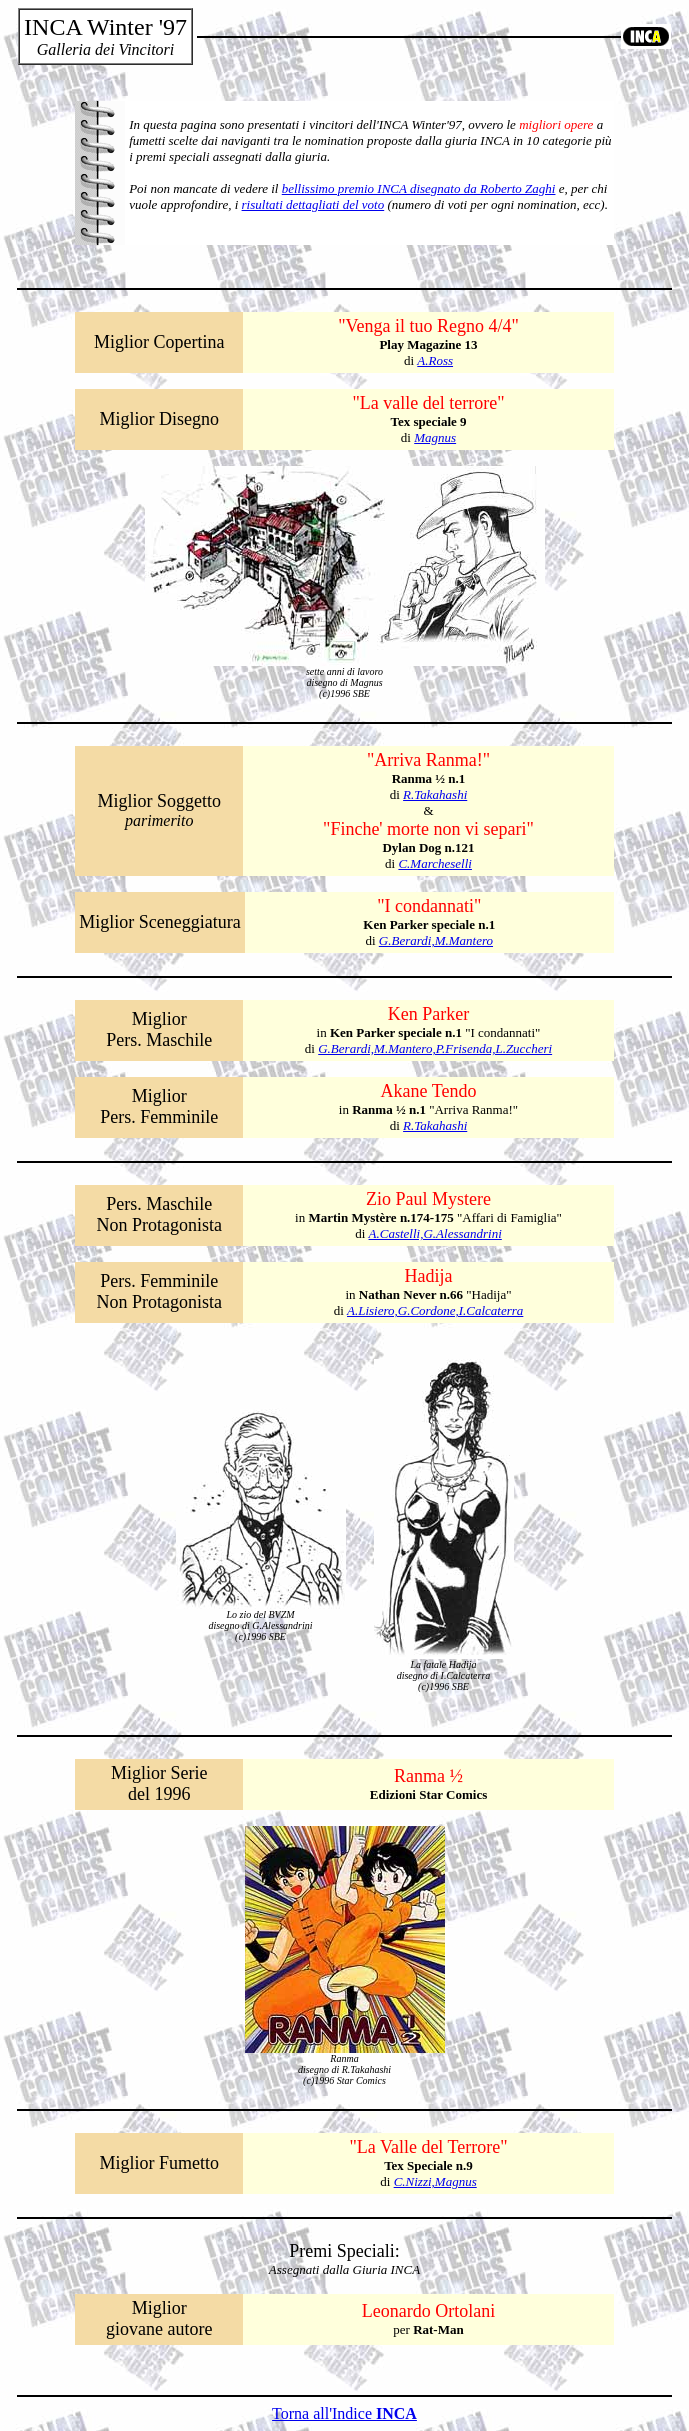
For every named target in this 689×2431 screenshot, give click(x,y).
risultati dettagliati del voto (313, 204)
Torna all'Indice (344, 2413)
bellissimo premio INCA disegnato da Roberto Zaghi (419, 188)
